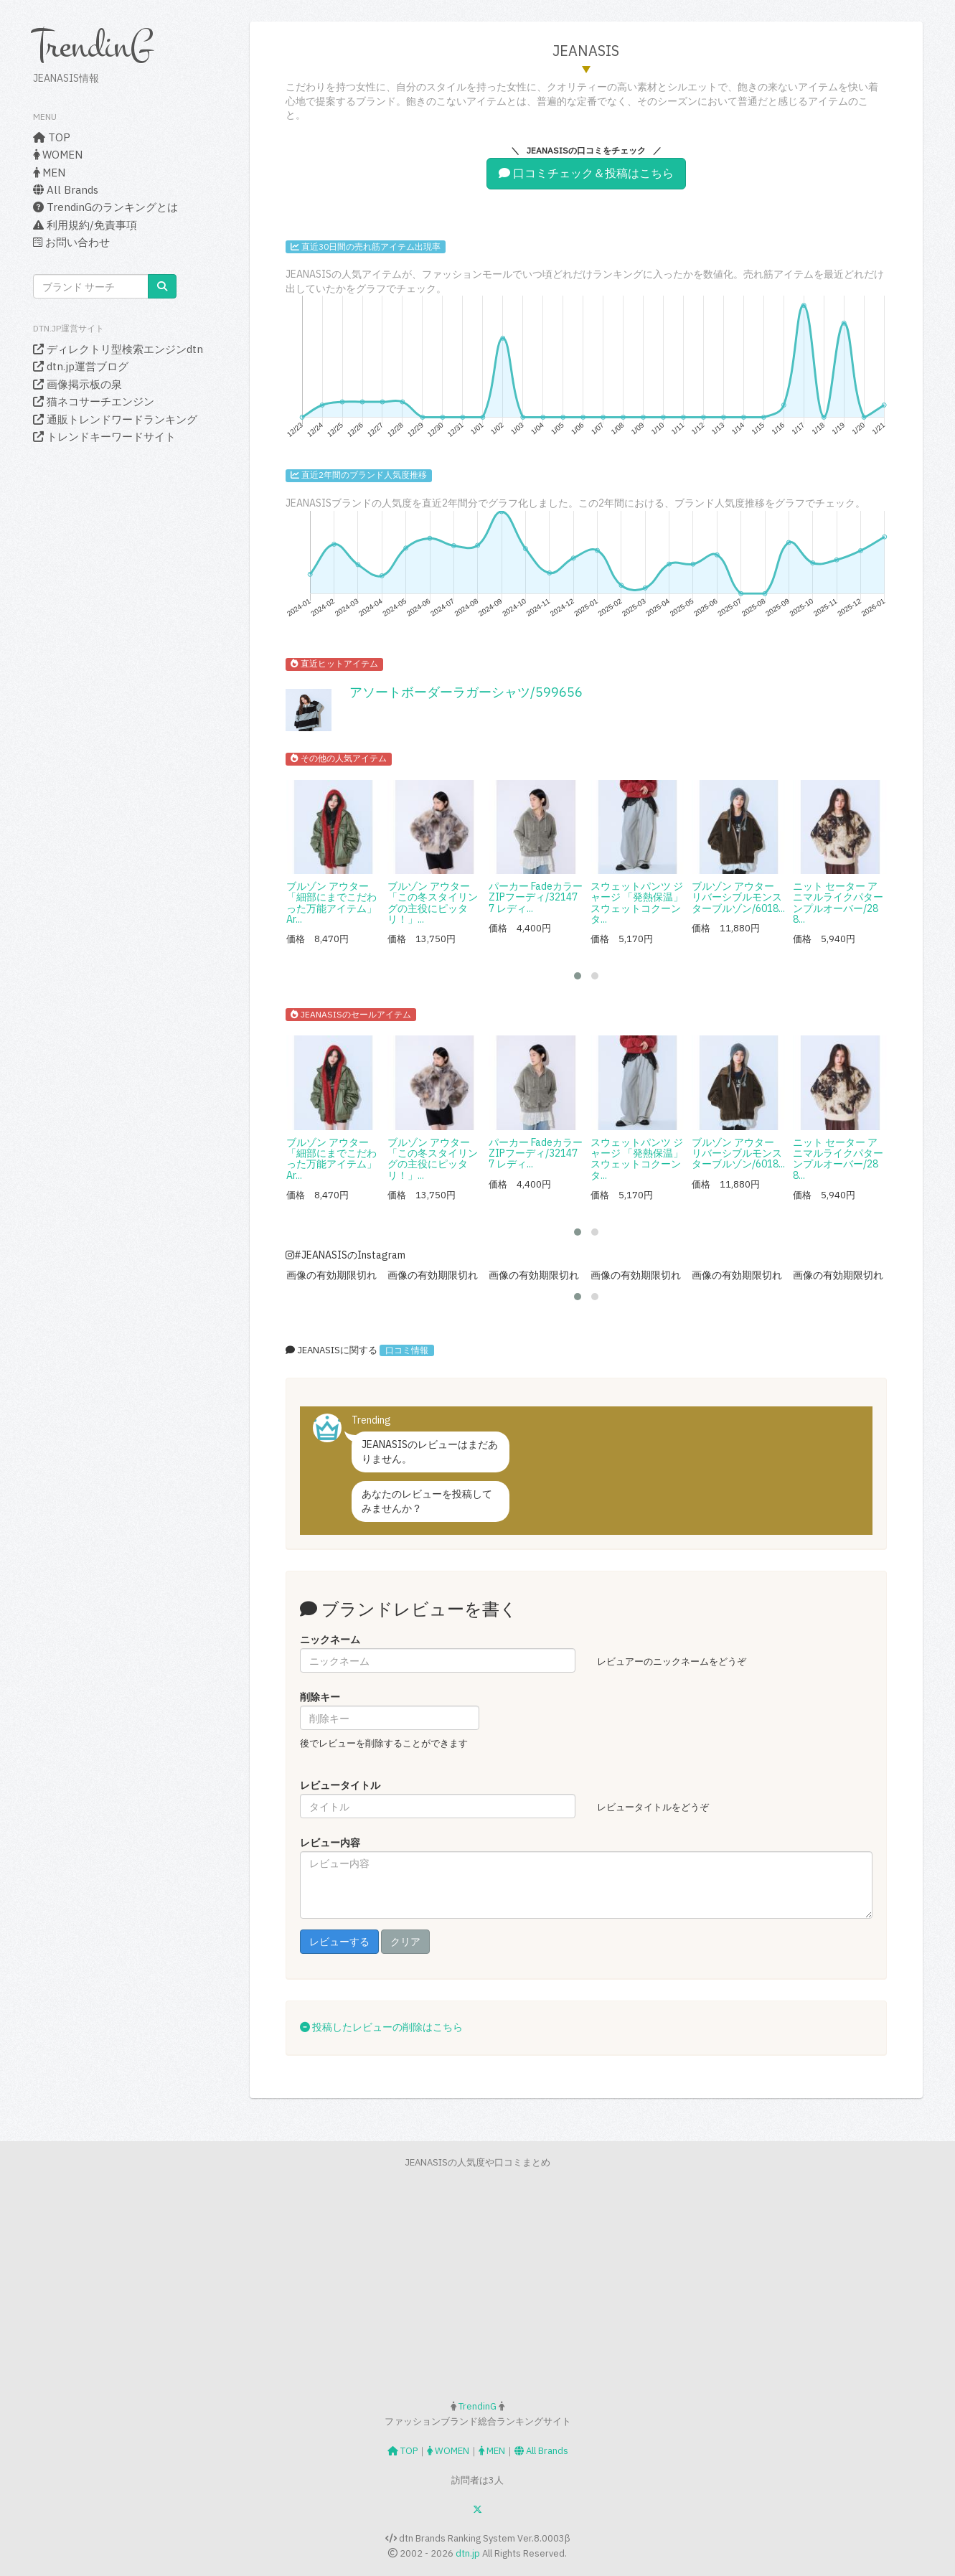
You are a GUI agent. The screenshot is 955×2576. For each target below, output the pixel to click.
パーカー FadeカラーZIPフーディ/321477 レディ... (536, 897)
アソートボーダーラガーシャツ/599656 (466, 692)
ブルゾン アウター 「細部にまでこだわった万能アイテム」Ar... (331, 903)
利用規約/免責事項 (85, 225)
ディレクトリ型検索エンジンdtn (118, 349)
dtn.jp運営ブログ (80, 366)
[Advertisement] (477, 2284)
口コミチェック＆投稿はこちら (586, 173)
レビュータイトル (340, 1785)
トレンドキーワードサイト (104, 436)
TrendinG (93, 46)
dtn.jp (468, 2553)
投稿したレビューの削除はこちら (381, 2027)
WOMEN (58, 154)
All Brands (65, 190)
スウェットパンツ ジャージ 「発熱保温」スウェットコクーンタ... (637, 903)
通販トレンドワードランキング (115, 419)
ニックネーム (330, 1639)
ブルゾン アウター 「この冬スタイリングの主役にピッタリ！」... (432, 903)
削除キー (320, 1697)
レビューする (339, 1941)
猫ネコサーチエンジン (93, 401)
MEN (49, 172)
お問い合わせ (71, 242)
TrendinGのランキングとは (105, 207)
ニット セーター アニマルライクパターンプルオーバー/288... (838, 903)
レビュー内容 (330, 1842)
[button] (577, 976)
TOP (51, 137)
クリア (405, 1941)
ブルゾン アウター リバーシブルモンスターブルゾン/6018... (738, 897)
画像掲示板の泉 (77, 384)
